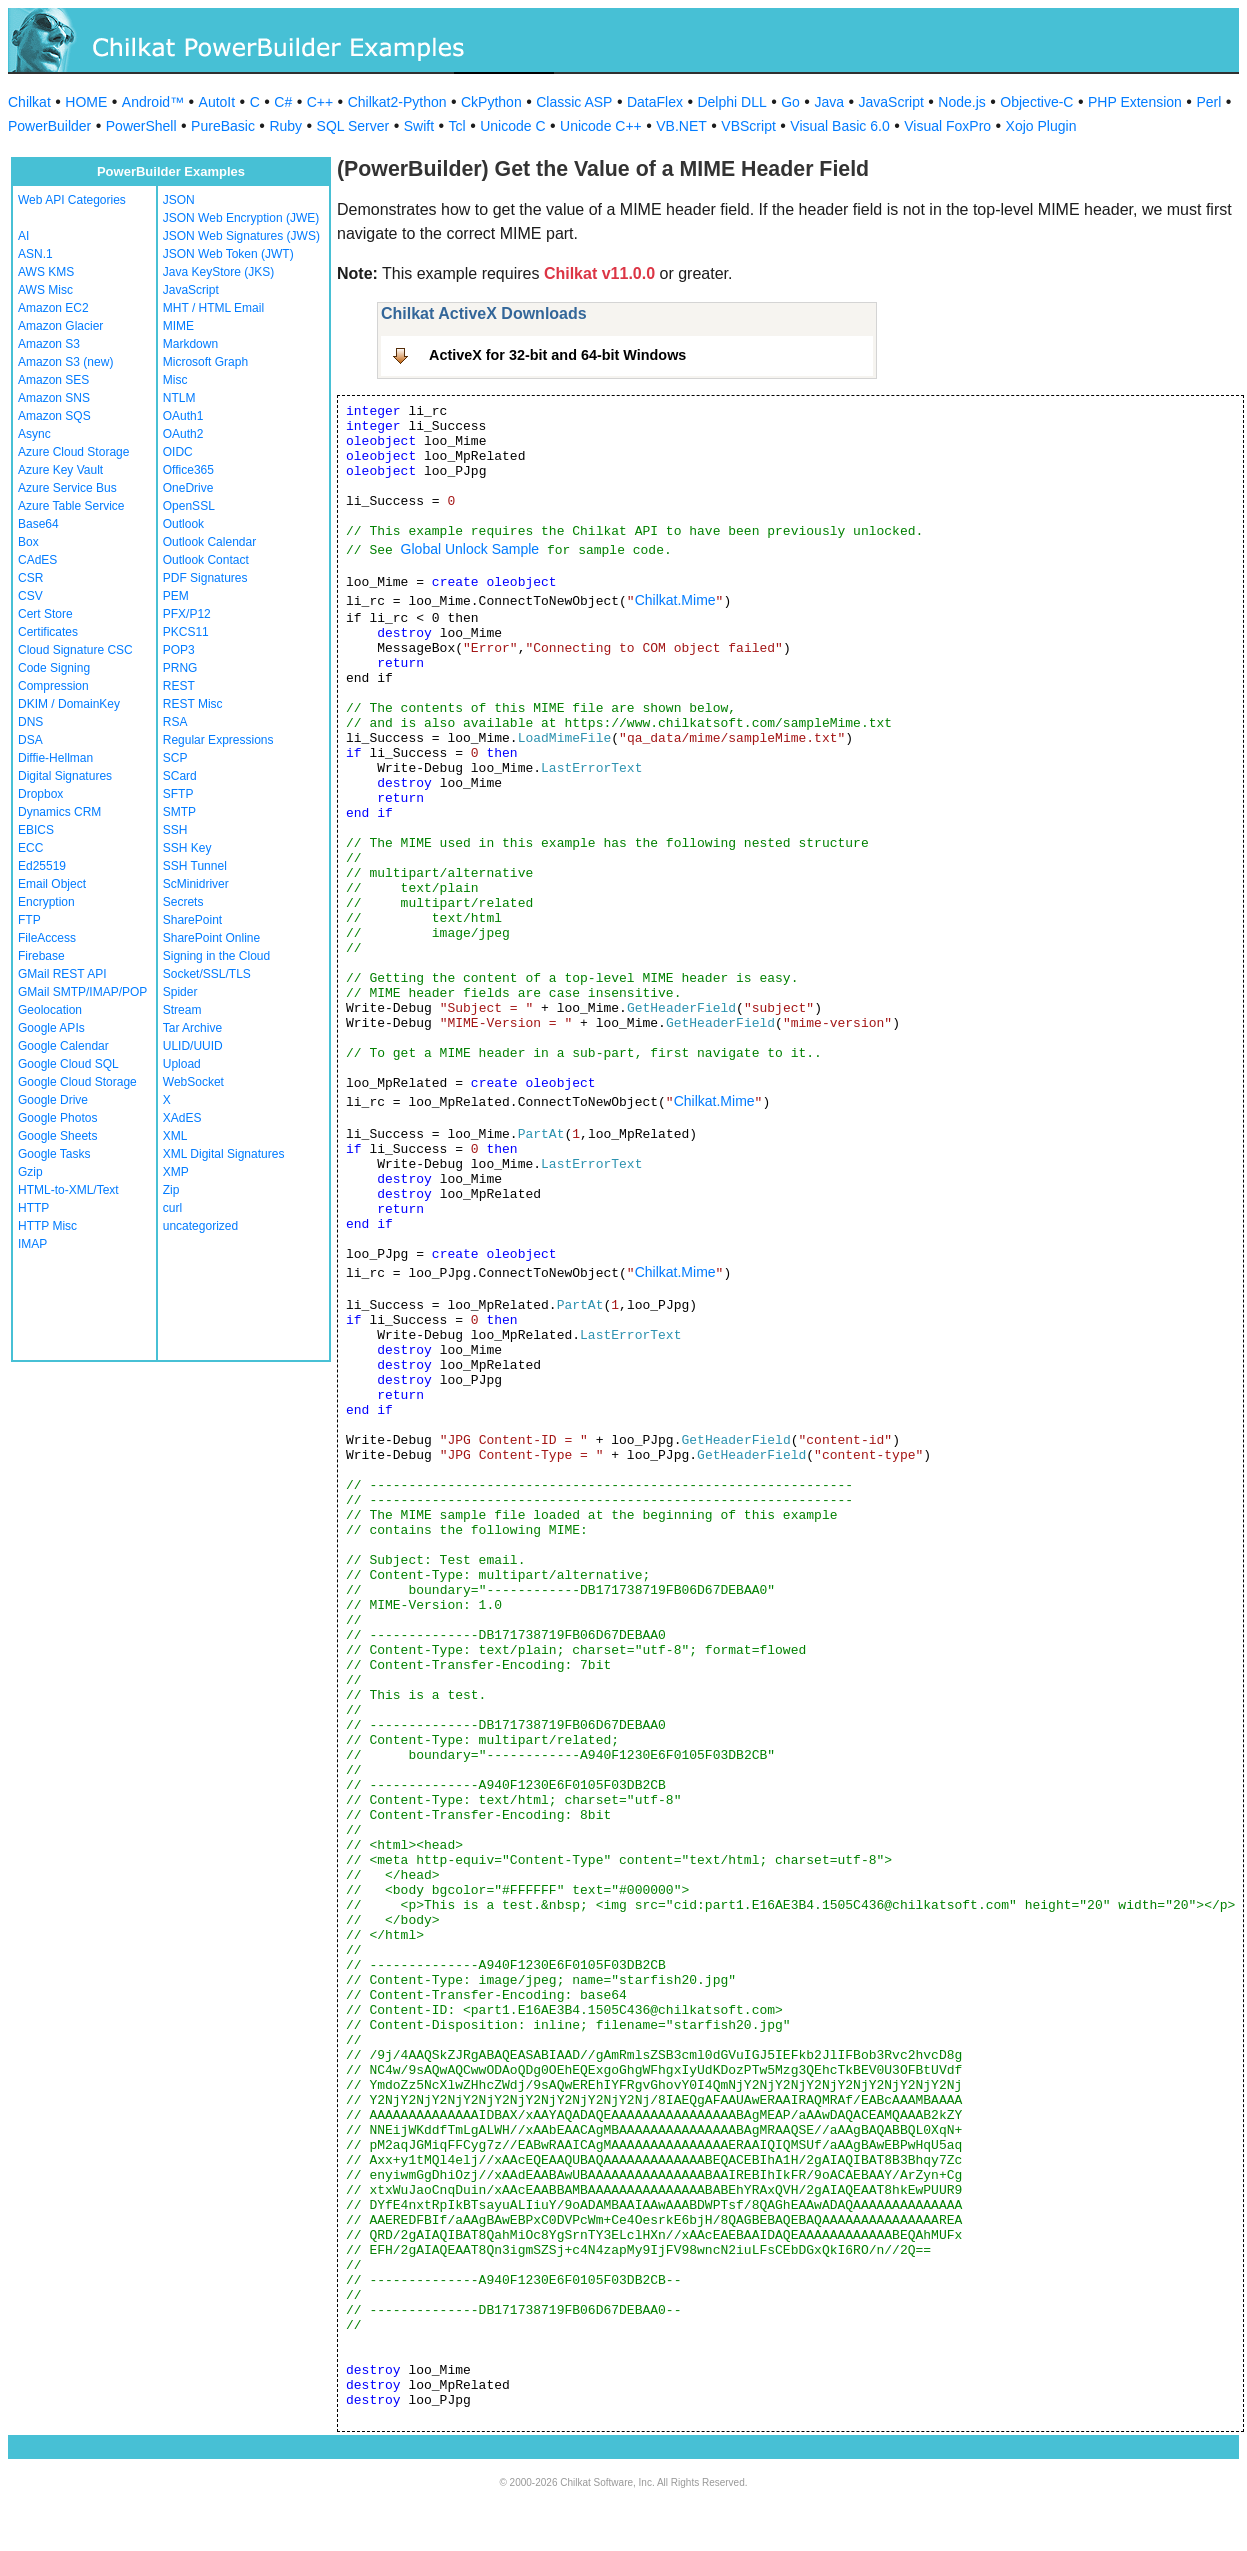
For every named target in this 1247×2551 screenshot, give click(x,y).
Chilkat (29, 102)
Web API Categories (72, 200)
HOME (86, 102)
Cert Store (45, 614)
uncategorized (200, 1226)
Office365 (188, 470)
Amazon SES (53, 380)
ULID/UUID (193, 1046)
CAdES (37, 560)
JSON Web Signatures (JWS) (241, 236)
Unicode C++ (601, 126)
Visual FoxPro (947, 126)
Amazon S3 (49, 344)
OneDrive (188, 488)
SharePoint (192, 920)
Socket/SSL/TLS (207, 974)
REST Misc (193, 704)
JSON (179, 200)
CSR (30, 578)
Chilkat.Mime (675, 600)
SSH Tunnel (195, 866)
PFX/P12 (187, 614)
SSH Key (187, 848)
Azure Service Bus (67, 488)
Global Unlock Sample (470, 549)
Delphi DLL (731, 102)
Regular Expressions (218, 740)
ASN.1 (35, 254)
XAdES (182, 1118)
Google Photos (57, 1118)
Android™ (153, 102)
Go (790, 102)
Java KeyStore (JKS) (218, 272)
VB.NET (681, 126)
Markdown (190, 344)
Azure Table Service (71, 506)
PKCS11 (186, 632)
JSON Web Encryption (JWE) (241, 218)
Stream (182, 1010)
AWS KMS (46, 272)
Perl (1208, 102)
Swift (419, 126)
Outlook (183, 524)
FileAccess (47, 938)
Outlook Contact (206, 560)
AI (23, 236)
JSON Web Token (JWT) (228, 254)
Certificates (48, 632)
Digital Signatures (65, 776)
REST (179, 686)
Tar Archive (192, 1028)
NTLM (179, 398)
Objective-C (1036, 102)
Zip (171, 1190)
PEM (176, 596)
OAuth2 (183, 434)
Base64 (38, 524)
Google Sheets (57, 1136)
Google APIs (51, 1028)
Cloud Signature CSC (75, 650)
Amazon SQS (54, 416)
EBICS (36, 830)
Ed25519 (42, 866)
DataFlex (655, 102)
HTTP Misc (47, 1226)
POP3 (179, 650)
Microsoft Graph (205, 362)
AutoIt (217, 102)
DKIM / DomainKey (69, 704)
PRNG (180, 668)
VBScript (748, 126)
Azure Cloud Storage (73, 452)
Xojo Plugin (1041, 126)
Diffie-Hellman (55, 758)
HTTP (33, 1208)
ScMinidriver (196, 884)
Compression (53, 686)
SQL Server (353, 126)
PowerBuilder (49, 126)
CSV (30, 596)
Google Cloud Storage (77, 1082)
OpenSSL (189, 506)
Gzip (30, 1172)
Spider (180, 992)
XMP (176, 1172)
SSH (175, 830)
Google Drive (53, 1100)
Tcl (457, 126)
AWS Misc (45, 290)
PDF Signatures (205, 578)
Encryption (46, 902)
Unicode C (512, 126)
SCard (180, 776)
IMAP (32, 1244)
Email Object (52, 884)
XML (175, 1136)
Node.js (961, 102)
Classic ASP (574, 102)
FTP (29, 920)
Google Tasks (54, 1154)
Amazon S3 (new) (65, 362)
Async (34, 434)
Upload (182, 1064)
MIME (178, 326)
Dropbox (40, 794)
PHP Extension (1135, 102)
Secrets (183, 902)
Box (28, 542)
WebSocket (193, 1082)
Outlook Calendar (209, 542)
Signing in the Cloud (216, 956)
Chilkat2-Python (397, 102)
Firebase (41, 956)
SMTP (179, 812)
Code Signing (54, 668)
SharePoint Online (211, 938)
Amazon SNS (54, 398)
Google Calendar (63, 1046)
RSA (175, 722)
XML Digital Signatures (224, 1154)
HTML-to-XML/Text (68, 1190)
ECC (30, 848)
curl (172, 1208)
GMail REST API (62, 974)
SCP (175, 758)
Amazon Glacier (60, 326)
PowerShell (141, 126)
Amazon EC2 (53, 308)
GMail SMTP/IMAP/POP (82, 992)
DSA (30, 740)
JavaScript (891, 102)
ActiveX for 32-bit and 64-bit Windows (557, 355)
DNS (30, 722)
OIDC (178, 452)
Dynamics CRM (59, 812)
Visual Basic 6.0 (839, 126)
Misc (175, 380)
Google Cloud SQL (68, 1064)
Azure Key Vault (60, 470)
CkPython (491, 102)
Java (829, 102)
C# (283, 102)
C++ (320, 102)
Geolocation (50, 1010)
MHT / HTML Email (213, 308)
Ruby (285, 126)
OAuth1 (183, 416)
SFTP (178, 794)
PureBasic (223, 126)
